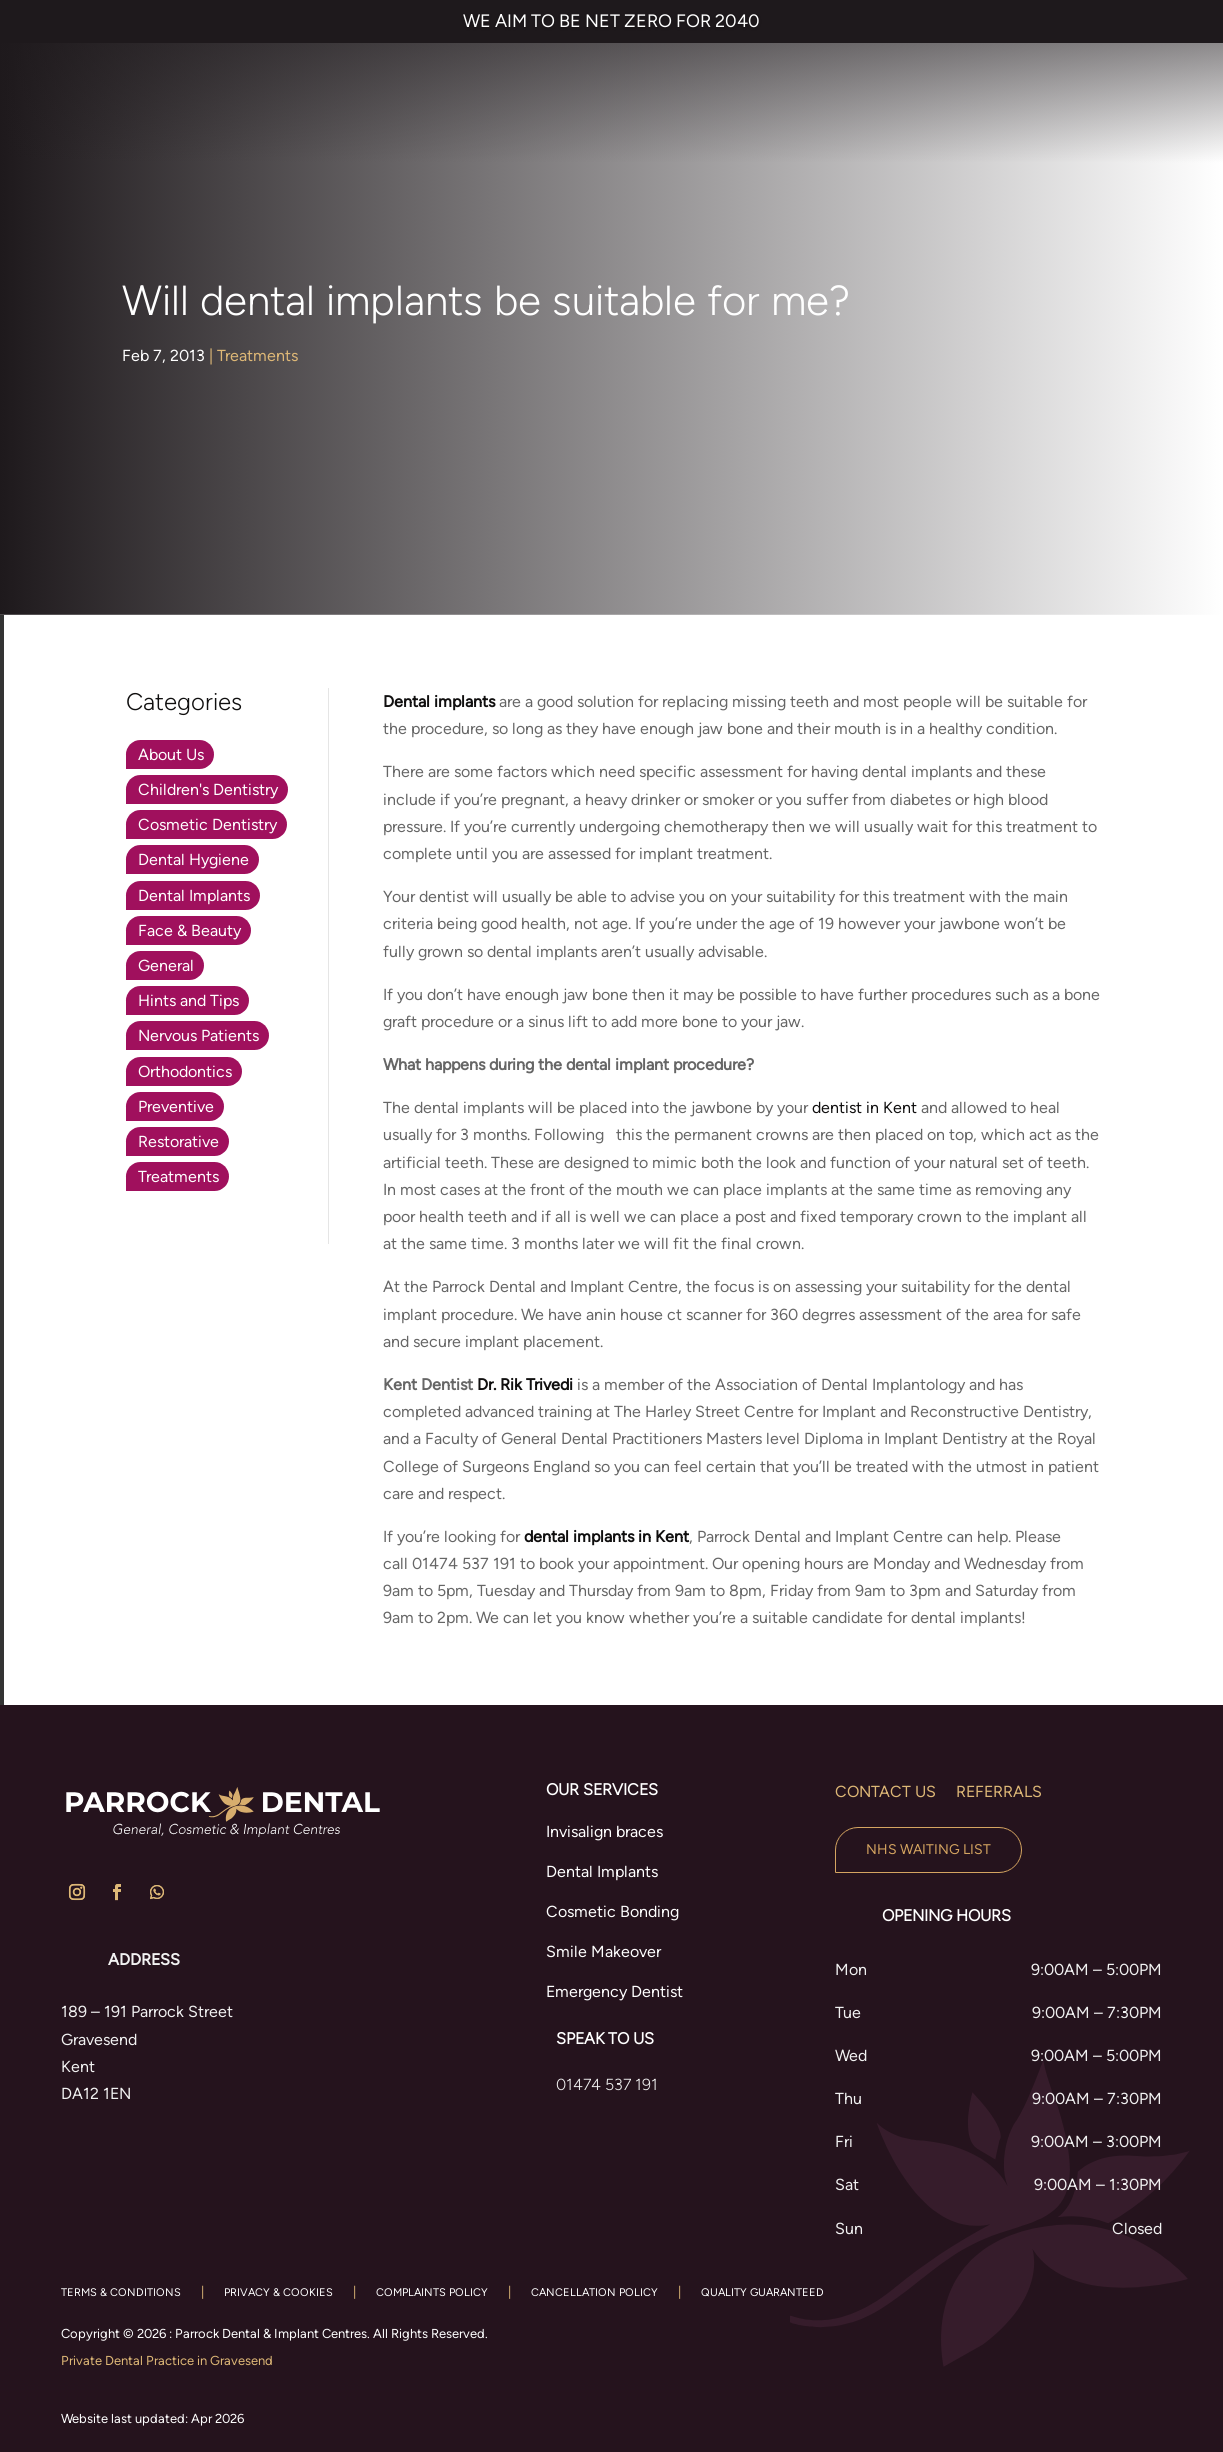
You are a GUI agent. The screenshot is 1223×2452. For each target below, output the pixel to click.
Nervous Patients (198, 1035)
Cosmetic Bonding (612, 1911)
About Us (171, 754)
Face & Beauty (189, 930)
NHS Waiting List (928, 1849)
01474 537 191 (607, 2084)
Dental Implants (194, 895)
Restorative (178, 1141)
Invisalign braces (604, 1831)
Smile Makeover (603, 1951)
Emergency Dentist (614, 1991)
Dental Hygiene (193, 859)
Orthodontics (185, 1071)
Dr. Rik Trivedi (525, 1384)
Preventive (176, 1106)
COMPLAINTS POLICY (432, 2292)
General (166, 965)
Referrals (999, 1791)
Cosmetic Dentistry (207, 824)
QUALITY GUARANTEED (762, 2292)
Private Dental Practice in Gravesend (167, 2360)
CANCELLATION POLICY (594, 2292)
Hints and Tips (188, 1000)
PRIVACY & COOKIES (278, 2292)
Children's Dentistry (208, 789)
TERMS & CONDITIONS (121, 2292)
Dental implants (439, 701)
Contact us (885, 1791)
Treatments (257, 355)
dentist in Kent (864, 1107)
